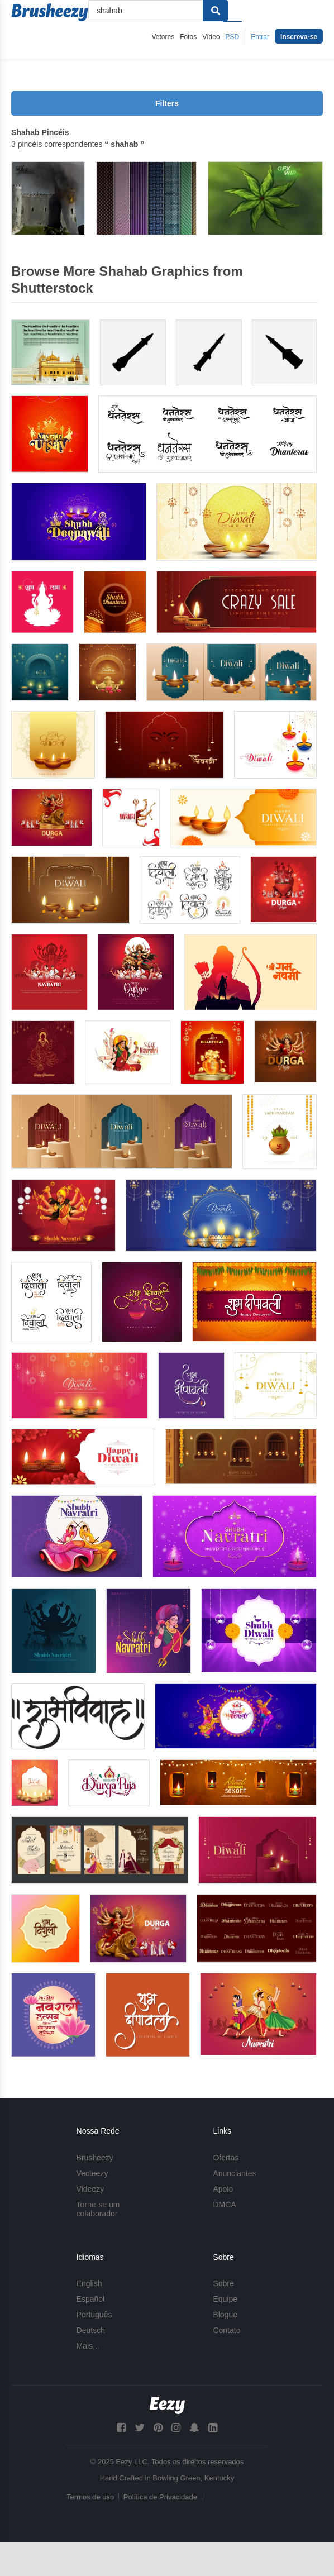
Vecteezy (92, 2173)
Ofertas (225, 2157)
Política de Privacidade (160, 2497)
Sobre (223, 2283)
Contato (226, 2330)
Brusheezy (95, 2157)
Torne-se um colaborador (98, 2209)
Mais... (88, 2345)
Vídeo (211, 37)
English (89, 2283)
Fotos (188, 37)
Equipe (225, 2298)
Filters (167, 103)
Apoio (223, 2188)
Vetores (163, 37)
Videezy (90, 2188)
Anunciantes (234, 2173)
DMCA (224, 2204)
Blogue (225, 2314)
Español (91, 2298)
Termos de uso (90, 2497)
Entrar (260, 37)
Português (94, 2314)
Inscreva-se (298, 37)
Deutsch (91, 2330)
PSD (233, 37)
